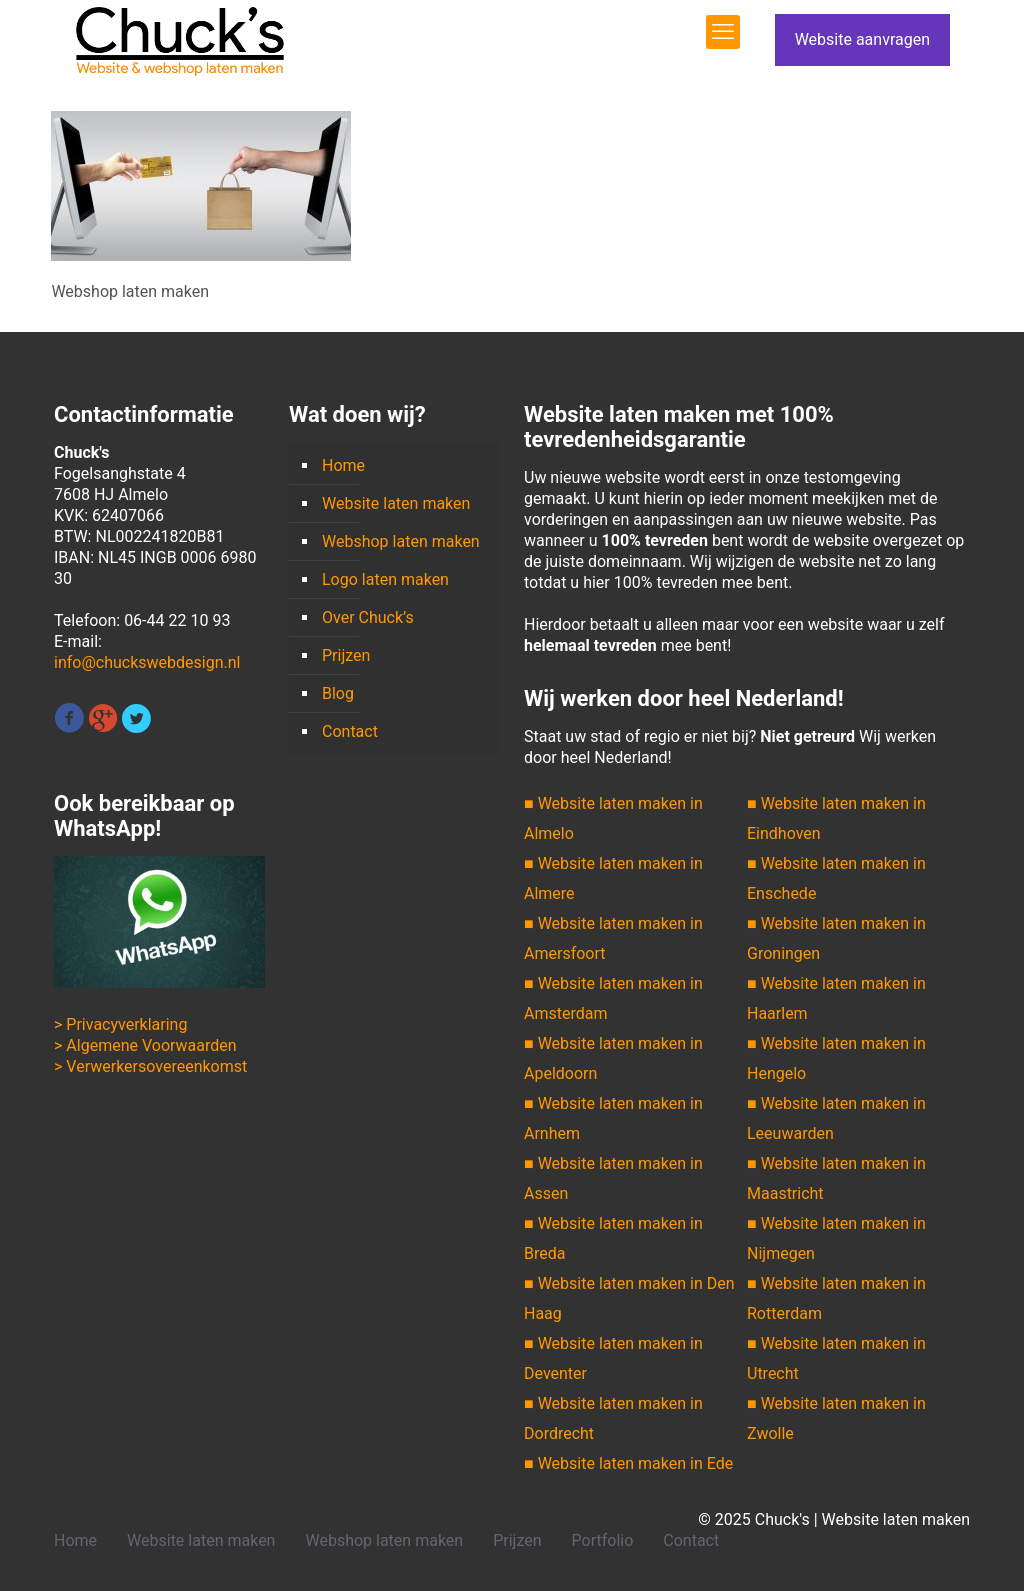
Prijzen (346, 655)
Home (343, 465)
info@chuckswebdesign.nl (147, 662)
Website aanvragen (862, 39)
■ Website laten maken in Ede (628, 1463)
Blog (338, 693)
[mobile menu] (723, 32)
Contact (350, 731)
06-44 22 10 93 (177, 620)
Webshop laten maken (401, 541)
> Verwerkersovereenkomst (150, 1066)
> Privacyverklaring (120, 1024)
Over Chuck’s (368, 617)
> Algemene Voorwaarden (145, 1045)
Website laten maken (396, 503)
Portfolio (603, 1540)
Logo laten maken (385, 579)
